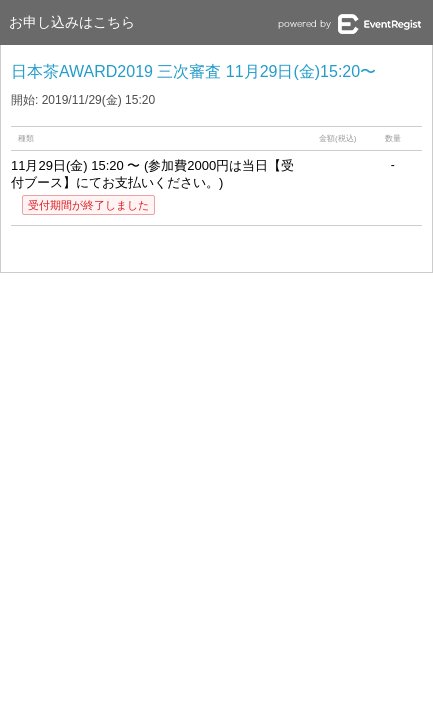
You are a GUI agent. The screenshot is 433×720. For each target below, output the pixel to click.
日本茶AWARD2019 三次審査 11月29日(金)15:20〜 (193, 71)
